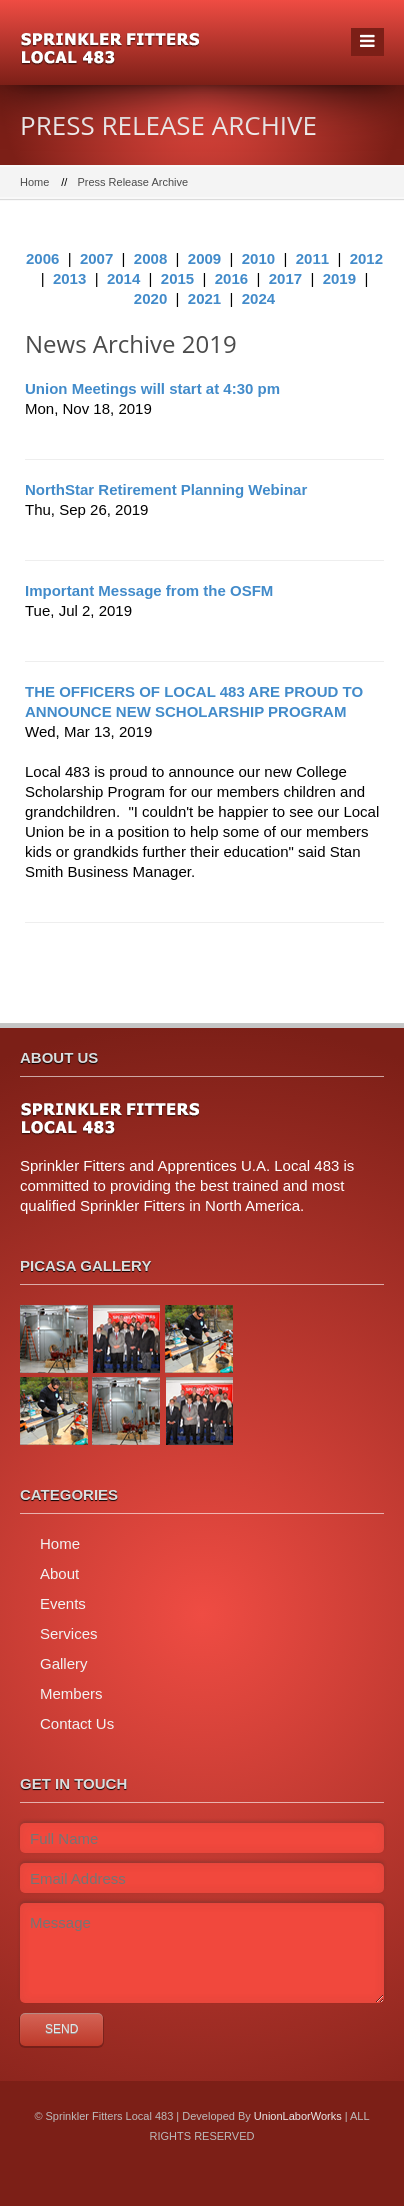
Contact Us (77, 1723)
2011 (312, 258)
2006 (42, 258)
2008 (150, 258)
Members (71, 1693)
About (59, 1573)
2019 (339, 278)
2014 (123, 278)
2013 (69, 278)
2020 (150, 298)
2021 (204, 298)
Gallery (64, 1663)
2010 (258, 258)
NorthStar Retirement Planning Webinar (166, 489)
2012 (366, 258)
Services (69, 1633)
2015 (177, 278)
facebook (175, 2186)
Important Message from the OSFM (149, 590)
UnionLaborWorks (298, 2116)
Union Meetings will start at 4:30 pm (152, 388)
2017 (285, 278)
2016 (231, 278)
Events (63, 1603)
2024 (258, 298)
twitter (224, 2186)
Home (34, 182)
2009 (204, 258)
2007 (96, 258)
